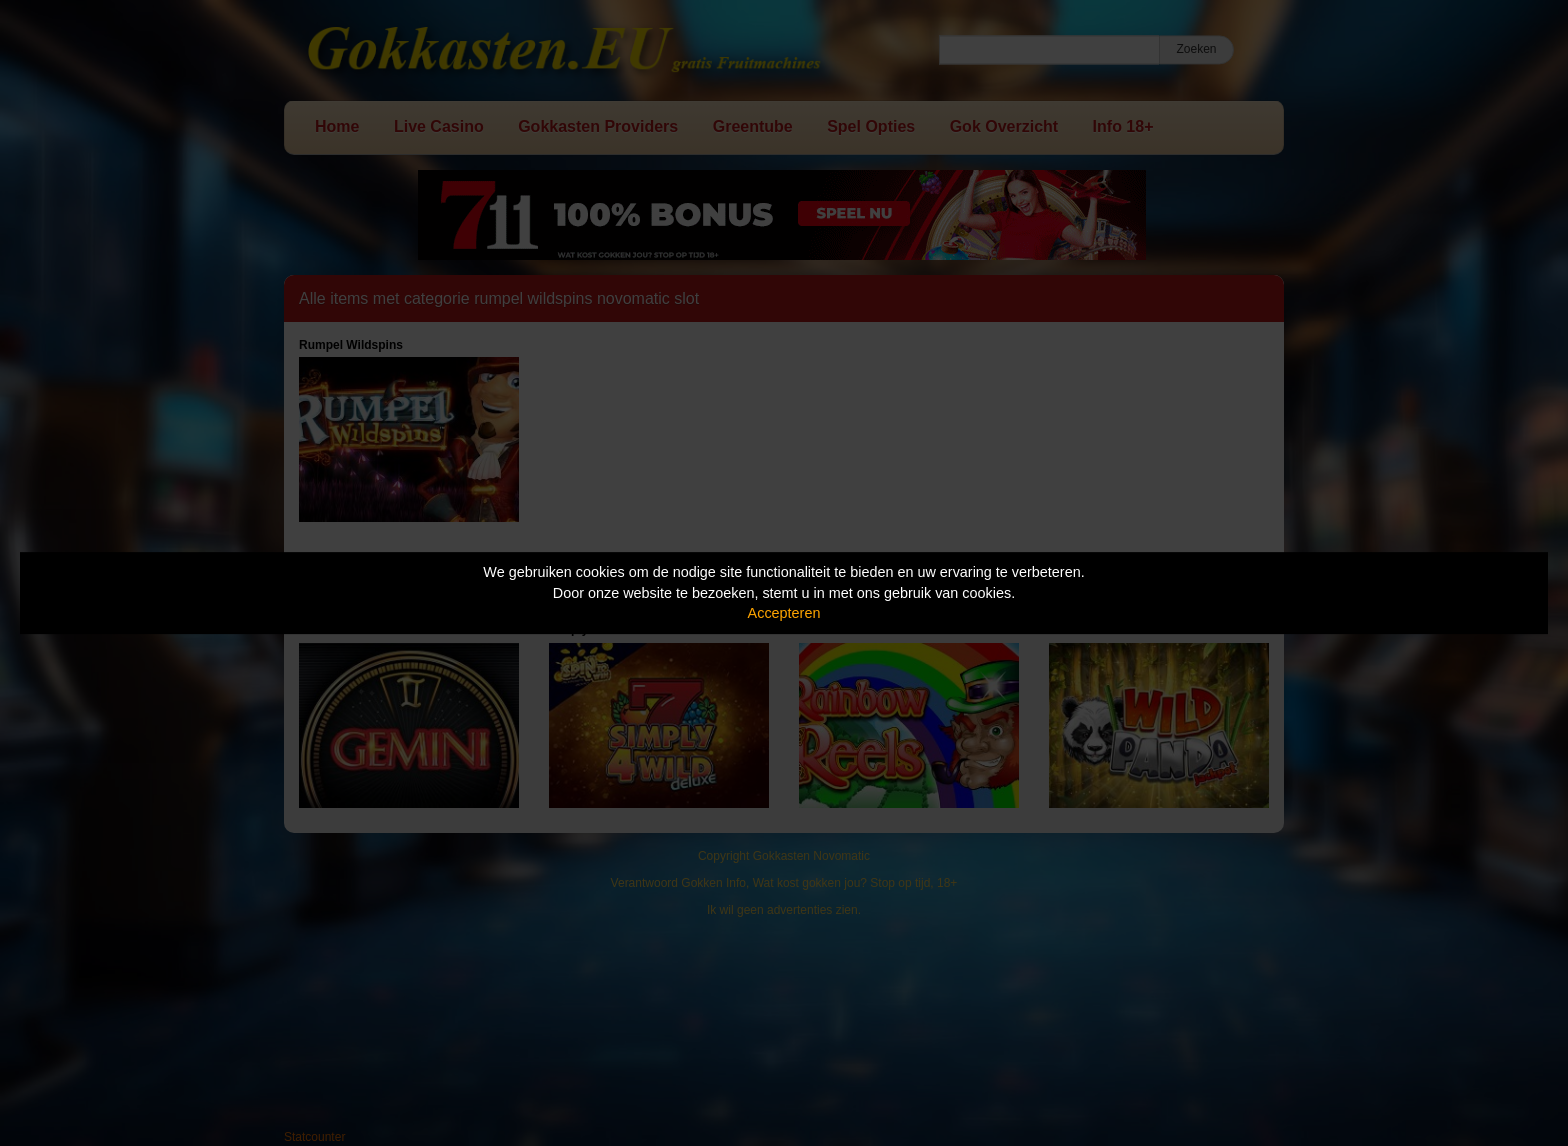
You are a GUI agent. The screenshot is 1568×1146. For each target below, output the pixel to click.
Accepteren (784, 613)
